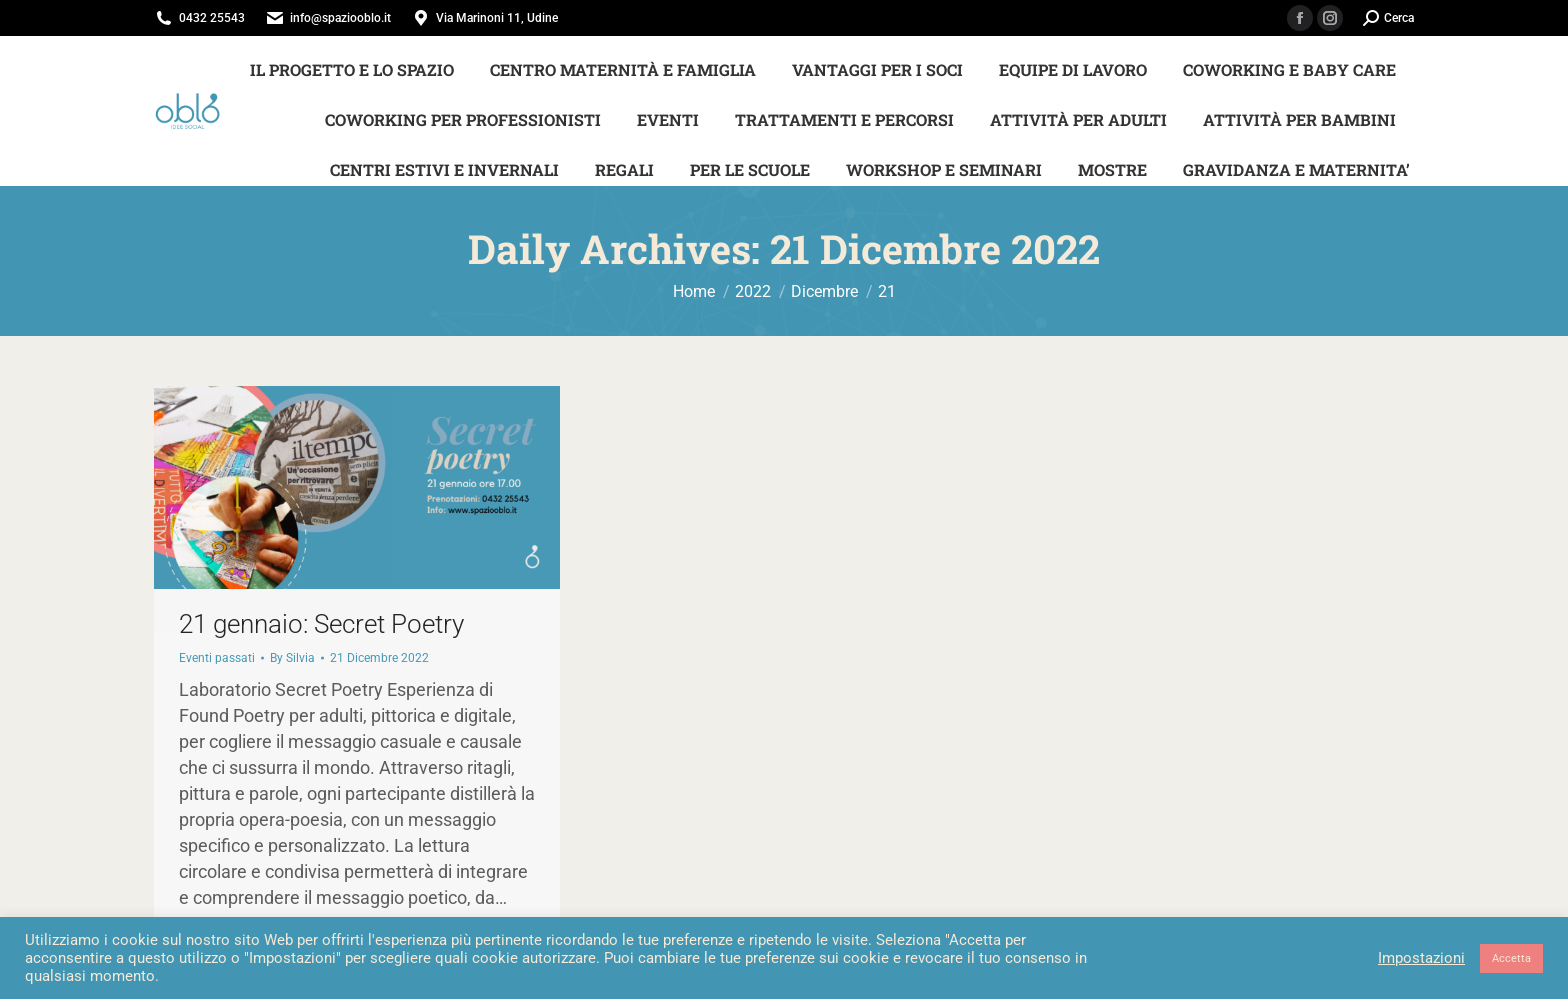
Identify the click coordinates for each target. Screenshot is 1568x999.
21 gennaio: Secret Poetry (321, 624)
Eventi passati (217, 658)
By (292, 658)
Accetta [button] (1511, 958)
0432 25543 (212, 18)
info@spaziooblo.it (340, 18)
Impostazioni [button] (1421, 958)
